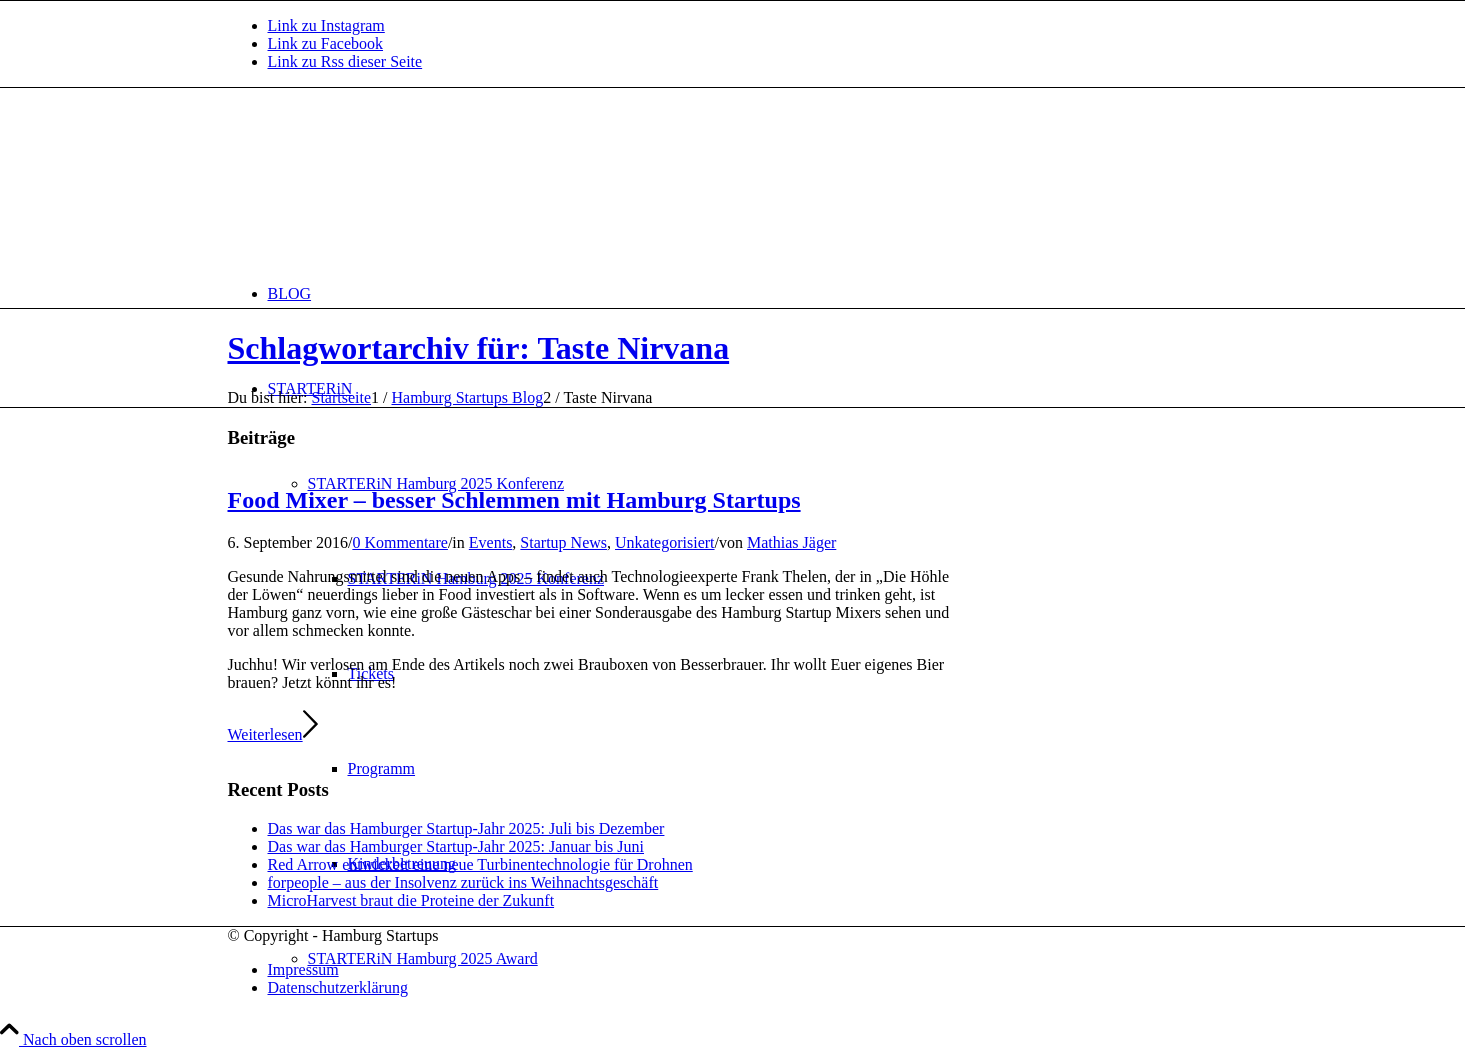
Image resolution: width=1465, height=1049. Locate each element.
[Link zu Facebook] (326, 43)
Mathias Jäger (791, 542)
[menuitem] (753, 293)
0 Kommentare (400, 542)
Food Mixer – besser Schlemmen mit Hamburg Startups (514, 500)
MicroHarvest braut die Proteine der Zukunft (411, 900)
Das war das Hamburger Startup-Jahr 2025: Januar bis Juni (456, 846)
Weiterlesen (273, 734)
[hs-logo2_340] (378, 182)
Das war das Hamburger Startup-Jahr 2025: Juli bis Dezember (466, 828)
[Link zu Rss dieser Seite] (345, 61)
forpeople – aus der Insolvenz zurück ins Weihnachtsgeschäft (463, 882)
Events (491, 542)
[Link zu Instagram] (326, 25)
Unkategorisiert (665, 542)
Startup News (563, 542)
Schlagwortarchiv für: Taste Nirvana (479, 348)
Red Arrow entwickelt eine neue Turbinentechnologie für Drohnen (480, 864)
